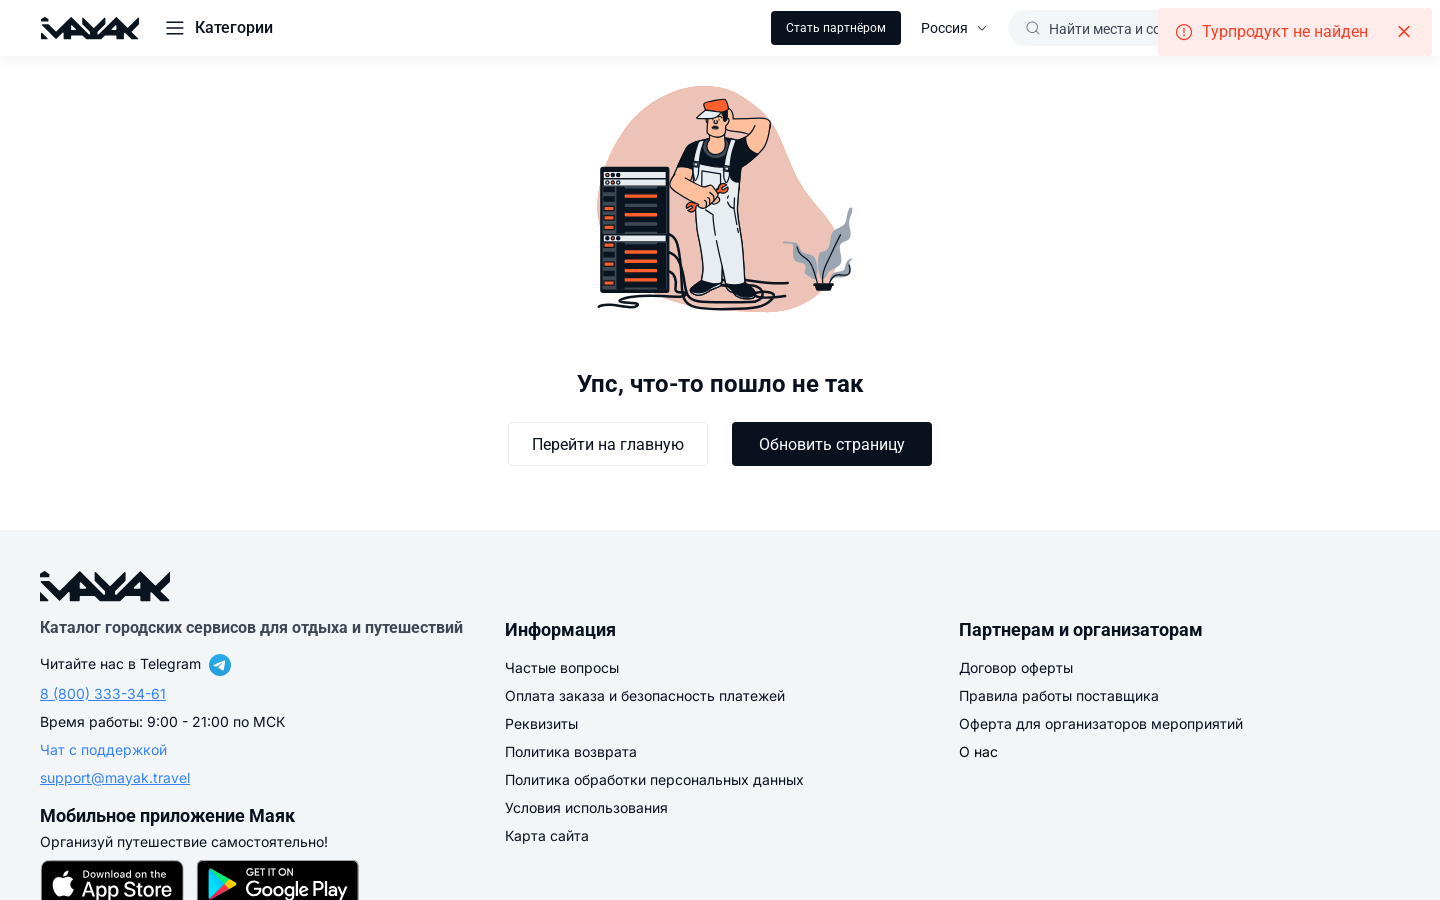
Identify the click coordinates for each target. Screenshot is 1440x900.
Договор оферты (1016, 667)
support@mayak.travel (115, 777)
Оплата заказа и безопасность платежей (645, 695)
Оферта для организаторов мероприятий (1101, 723)
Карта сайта (547, 835)
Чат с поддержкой (103, 749)
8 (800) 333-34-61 (103, 693)
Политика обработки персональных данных (654, 779)
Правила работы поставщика (1059, 695)
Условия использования (586, 807)
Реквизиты (541, 723)
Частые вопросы (562, 667)
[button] (218, 28)
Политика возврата (571, 751)
